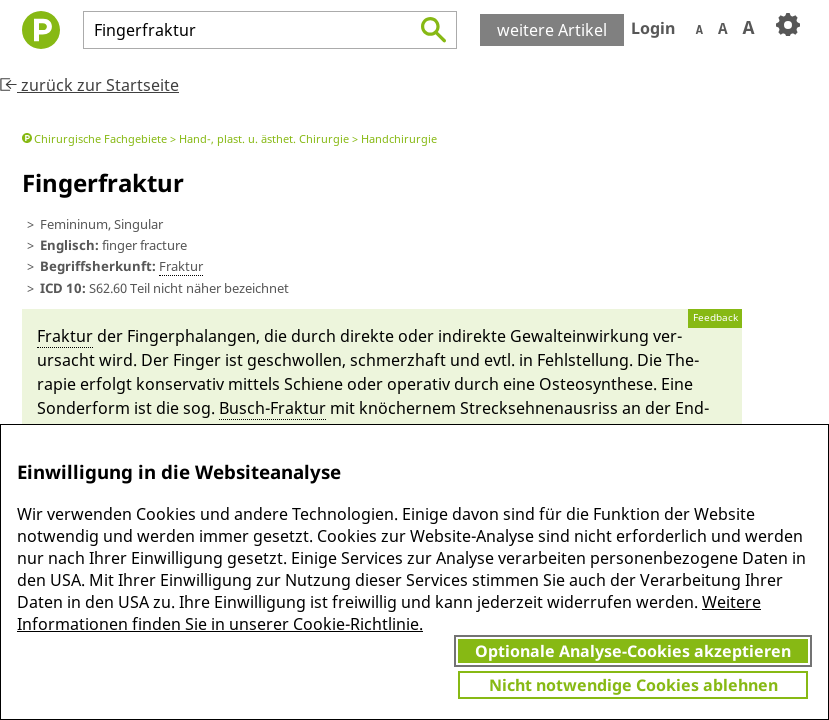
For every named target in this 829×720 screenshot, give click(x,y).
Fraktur (181, 266)
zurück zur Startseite (89, 85)
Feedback (715, 317)
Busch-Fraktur (272, 408)
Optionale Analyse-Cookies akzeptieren (633, 651)
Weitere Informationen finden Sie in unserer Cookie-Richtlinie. (389, 613)
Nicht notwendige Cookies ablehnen (633, 685)
